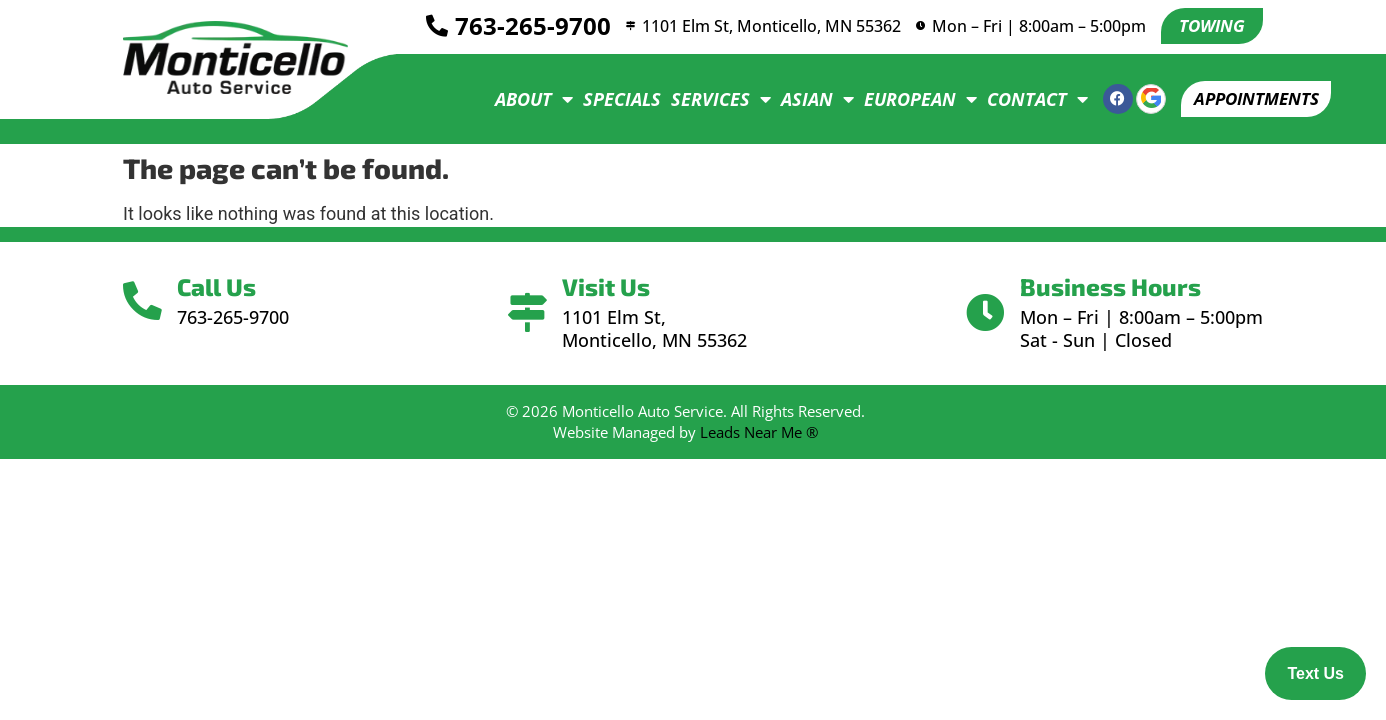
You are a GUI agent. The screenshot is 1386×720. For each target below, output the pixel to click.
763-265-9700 (523, 26)
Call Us (222, 286)
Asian (804, 99)
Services (708, 99)
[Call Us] (145, 301)
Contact (1024, 99)
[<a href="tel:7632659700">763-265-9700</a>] (427, 27)
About (521, 99)
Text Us (1315, 673)
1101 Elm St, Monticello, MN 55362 (768, 26)
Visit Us (609, 286)
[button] (1249, 99)
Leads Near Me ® (759, 432)
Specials (609, 99)
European (907, 99)
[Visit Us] (527, 313)
